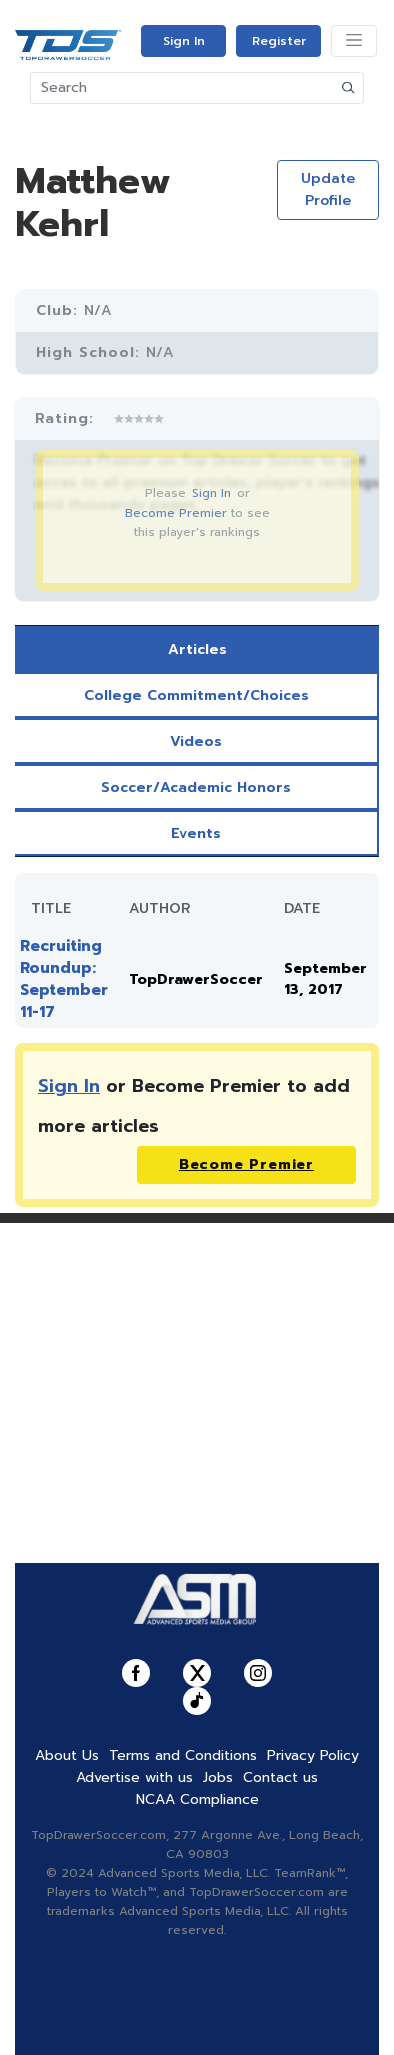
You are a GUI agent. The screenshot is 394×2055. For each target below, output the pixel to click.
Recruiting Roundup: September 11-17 (64, 979)
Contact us (280, 1777)
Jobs (218, 1777)
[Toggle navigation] (354, 41)
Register (279, 41)
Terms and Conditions (183, 1755)
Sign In (184, 41)
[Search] (182, 88)
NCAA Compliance (197, 1799)
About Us (67, 1755)
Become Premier (176, 513)
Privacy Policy (313, 1755)
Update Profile (328, 189)
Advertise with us (134, 1777)
